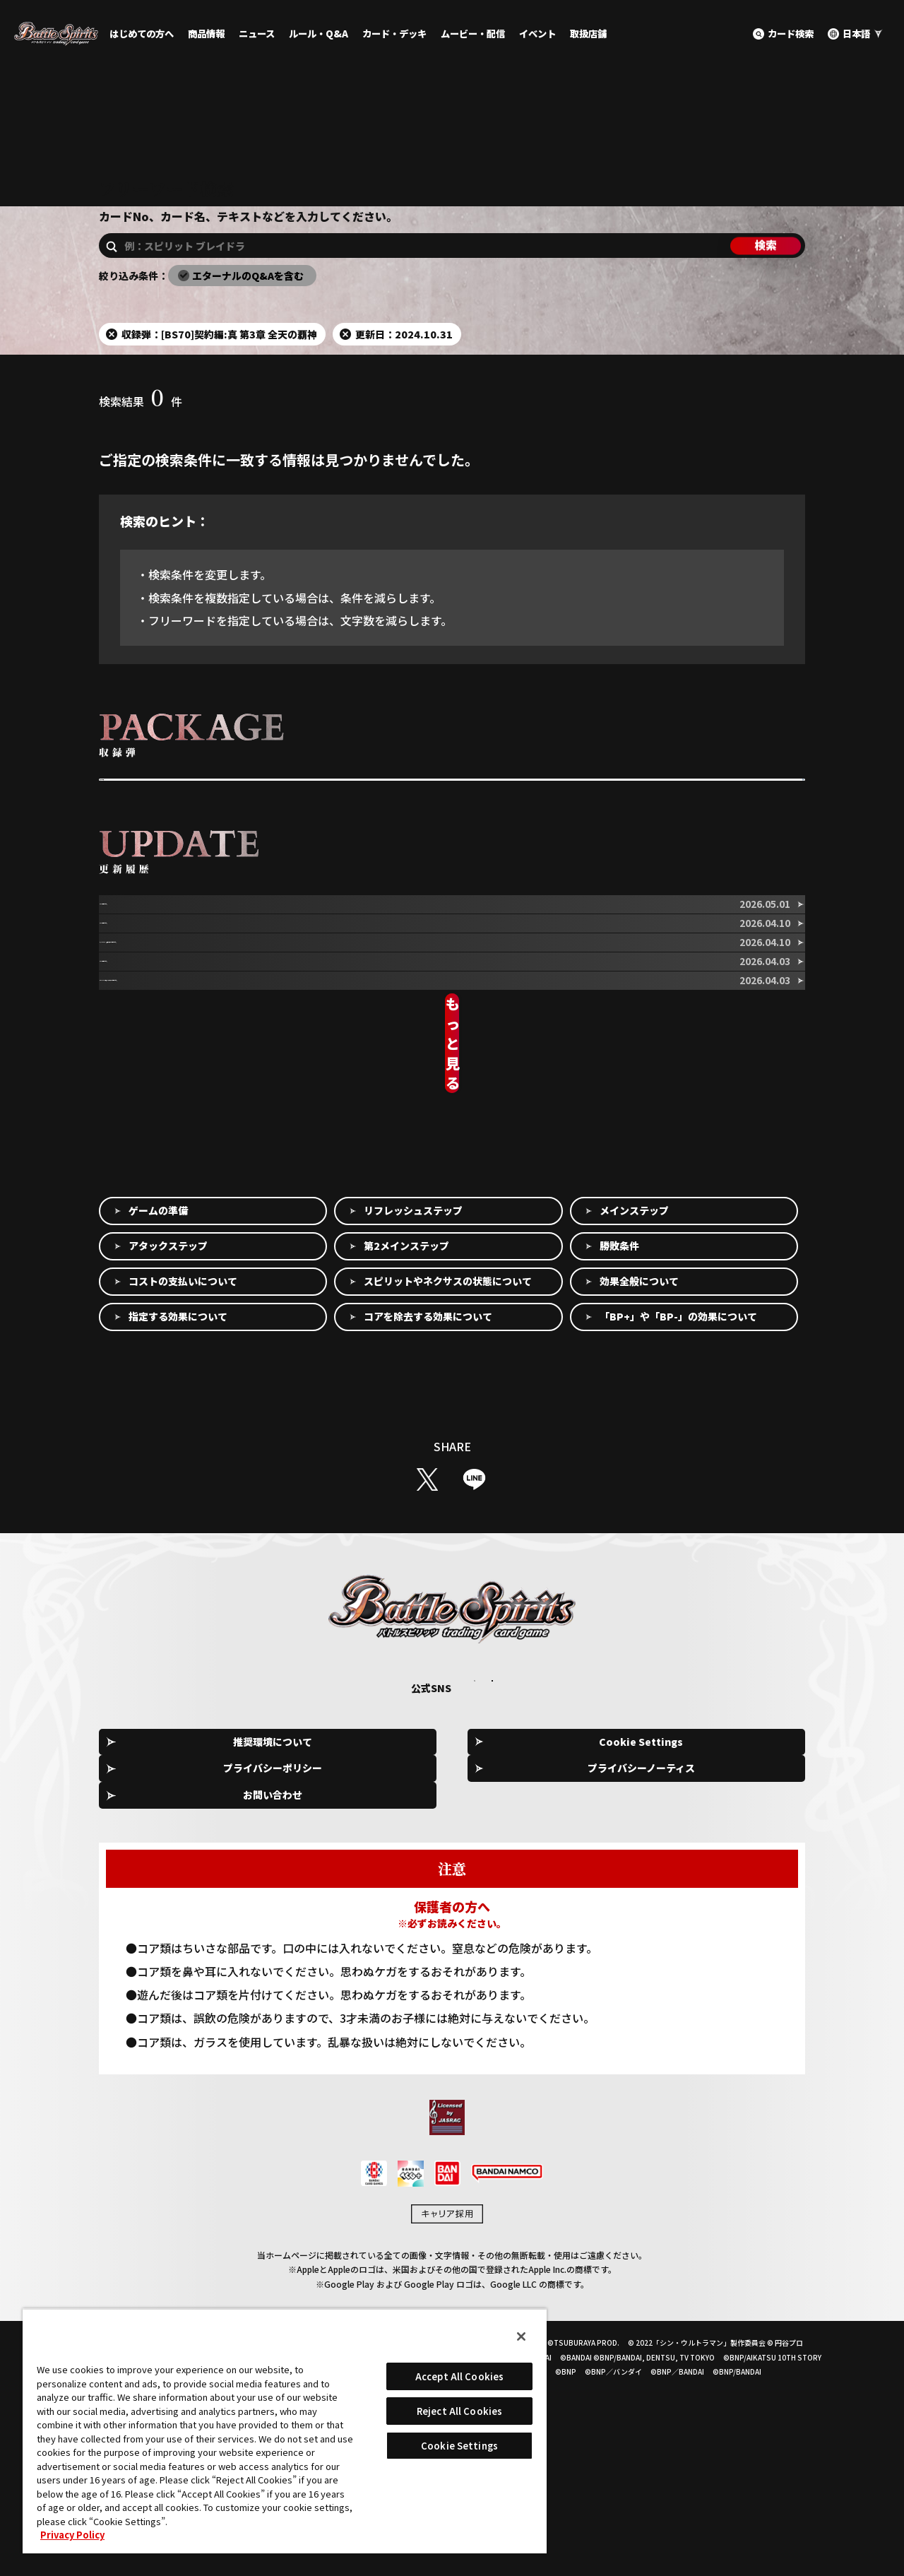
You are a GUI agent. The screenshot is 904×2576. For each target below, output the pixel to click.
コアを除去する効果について (428, 1538)
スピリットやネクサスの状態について (448, 1503)
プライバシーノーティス (599, 1963)
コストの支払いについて (183, 1503)
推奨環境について (172, 1963)
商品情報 (206, 33)
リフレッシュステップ (413, 1432)
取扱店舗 (588, 33)
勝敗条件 (619, 1467)
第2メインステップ (406, 1467)
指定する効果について (178, 1538)
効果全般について (639, 1503)
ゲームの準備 (158, 1432)
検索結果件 (140, 447)
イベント (537, 33)
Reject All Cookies (459, 2411)
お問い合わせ (741, 1963)
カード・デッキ (394, 33)
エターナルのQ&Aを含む (248, 321)
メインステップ (634, 1432)
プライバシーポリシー (457, 1963)
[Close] (521, 2336)
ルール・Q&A (318, 33)
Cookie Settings (315, 1964)
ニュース (257, 33)
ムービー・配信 (473, 33)
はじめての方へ (141, 33)
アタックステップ (168, 1467)
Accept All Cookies (459, 2376)
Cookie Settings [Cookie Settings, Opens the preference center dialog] (459, 2445)
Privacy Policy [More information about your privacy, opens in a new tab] (72, 2534)
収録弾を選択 (139, 839)
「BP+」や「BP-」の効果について (678, 1538)
